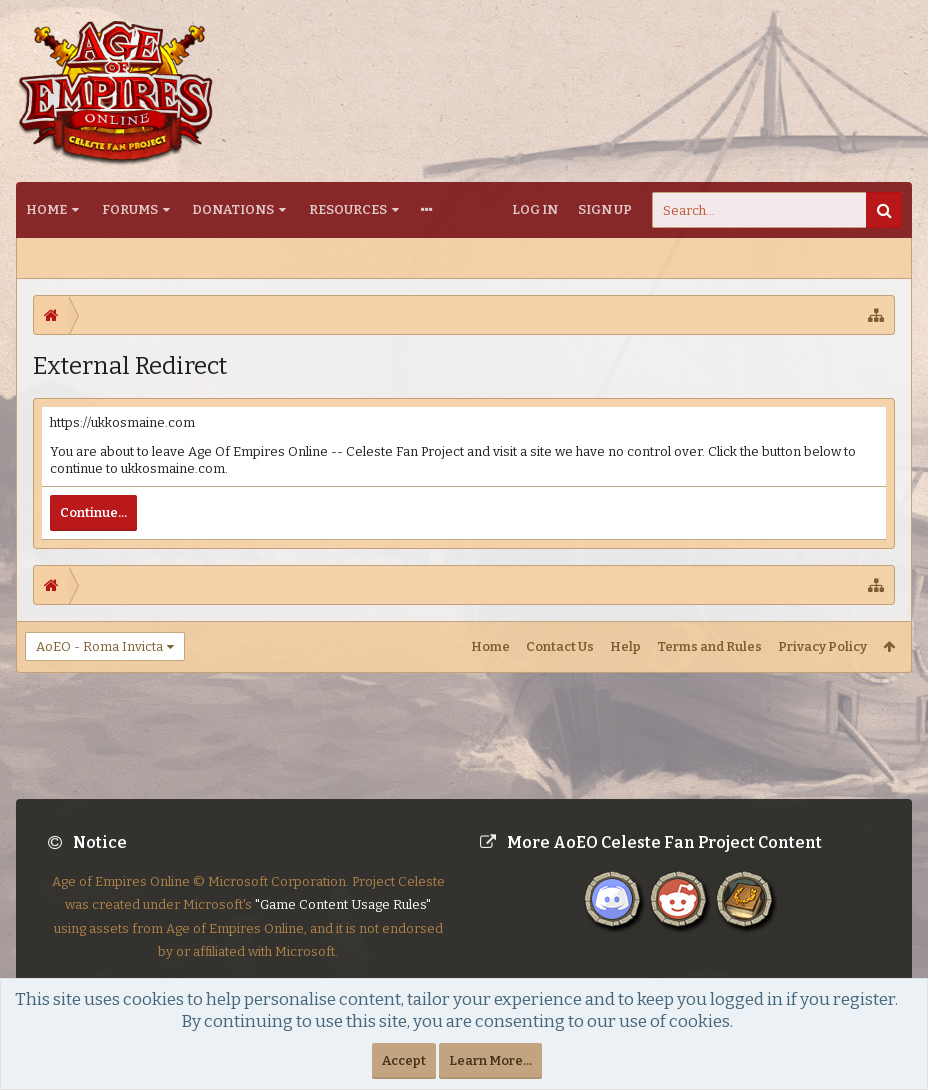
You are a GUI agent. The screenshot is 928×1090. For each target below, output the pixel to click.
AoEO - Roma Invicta (99, 646)
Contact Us (560, 646)
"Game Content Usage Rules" (343, 920)
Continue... (93, 512)
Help (625, 646)
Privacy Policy (822, 646)
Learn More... (490, 1060)
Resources (348, 209)
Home (46, 209)
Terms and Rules (709, 646)
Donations (233, 209)
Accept (404, 1060)
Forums (130, 209)
